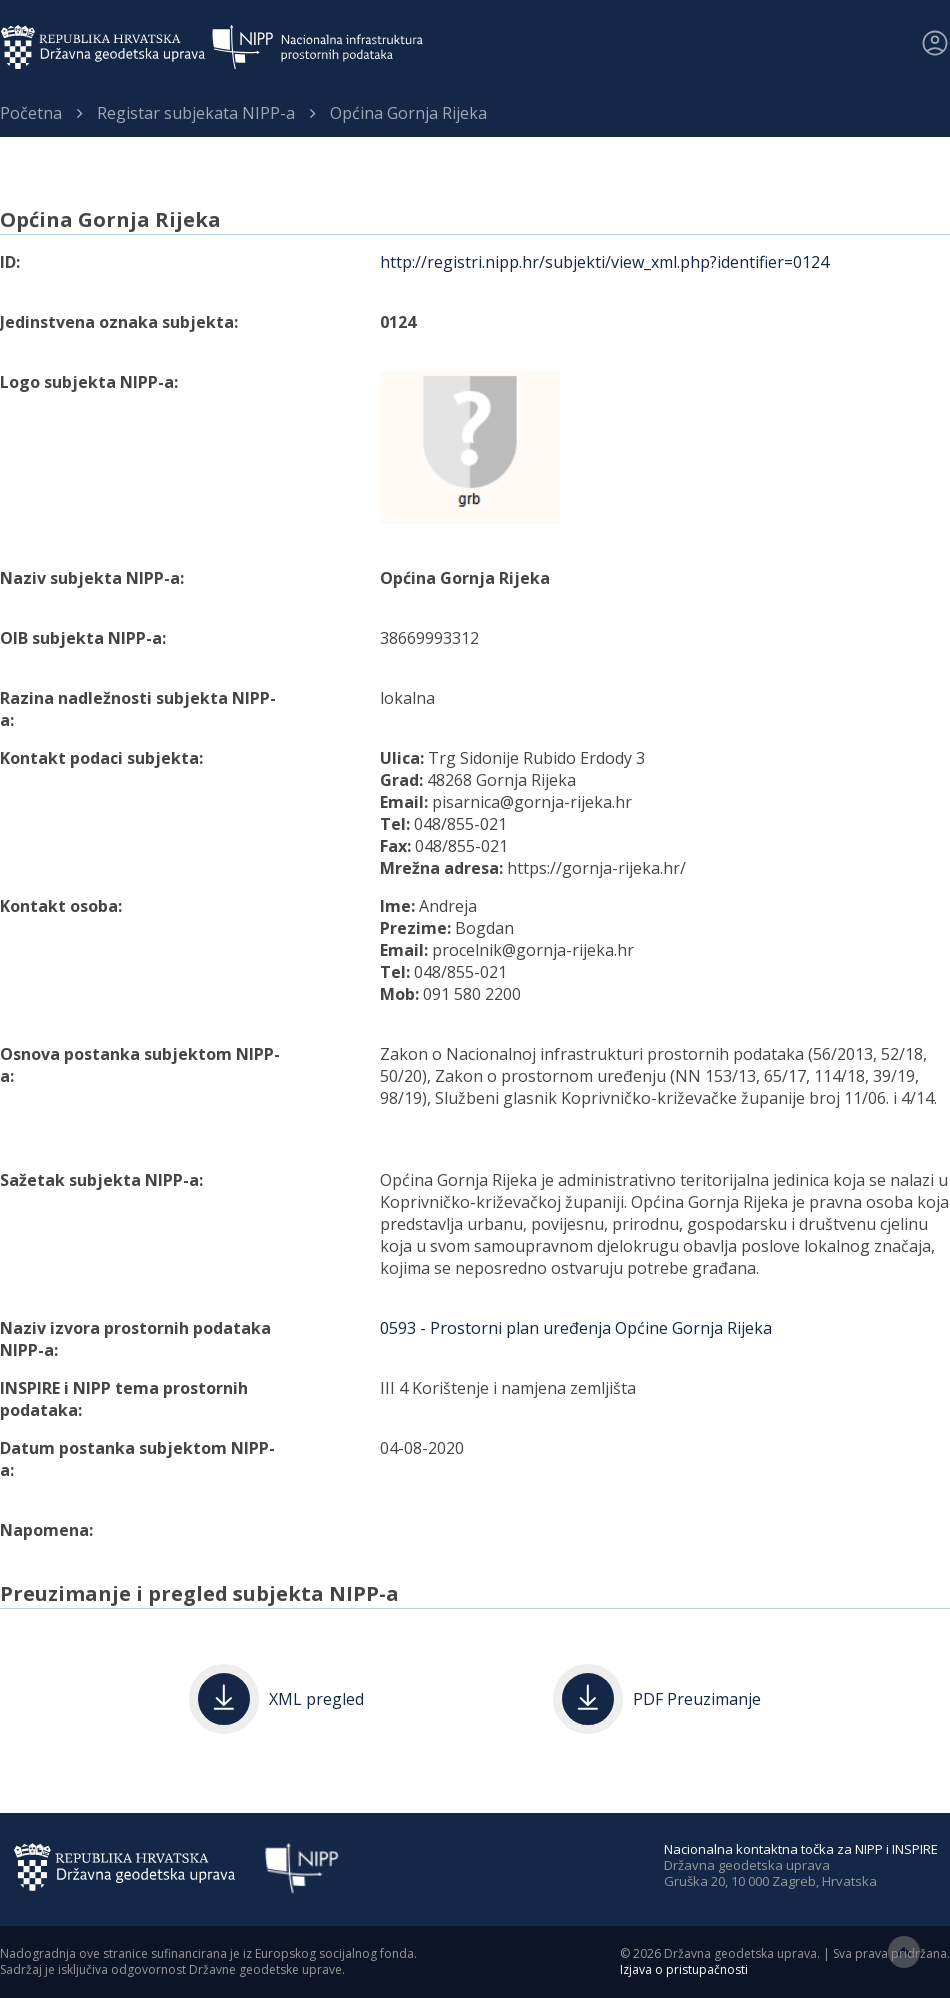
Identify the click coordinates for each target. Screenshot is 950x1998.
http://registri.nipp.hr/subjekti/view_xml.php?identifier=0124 (604, 262)
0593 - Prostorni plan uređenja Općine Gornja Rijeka (576, 1328)
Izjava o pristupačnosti (684, 1969)
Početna (31, 113)
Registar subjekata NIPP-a (196, 113)
